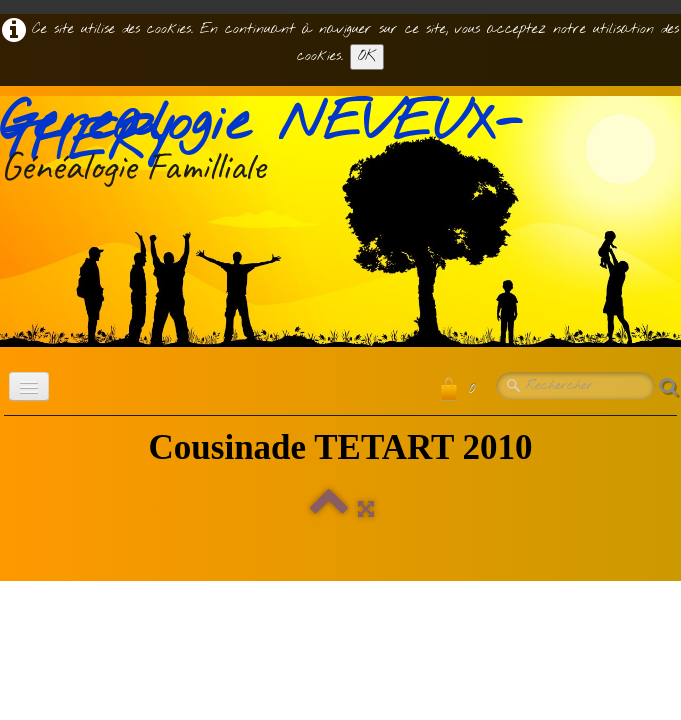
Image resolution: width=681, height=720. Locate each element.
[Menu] (29, 386)
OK (367, 56)
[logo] (340, 145)
